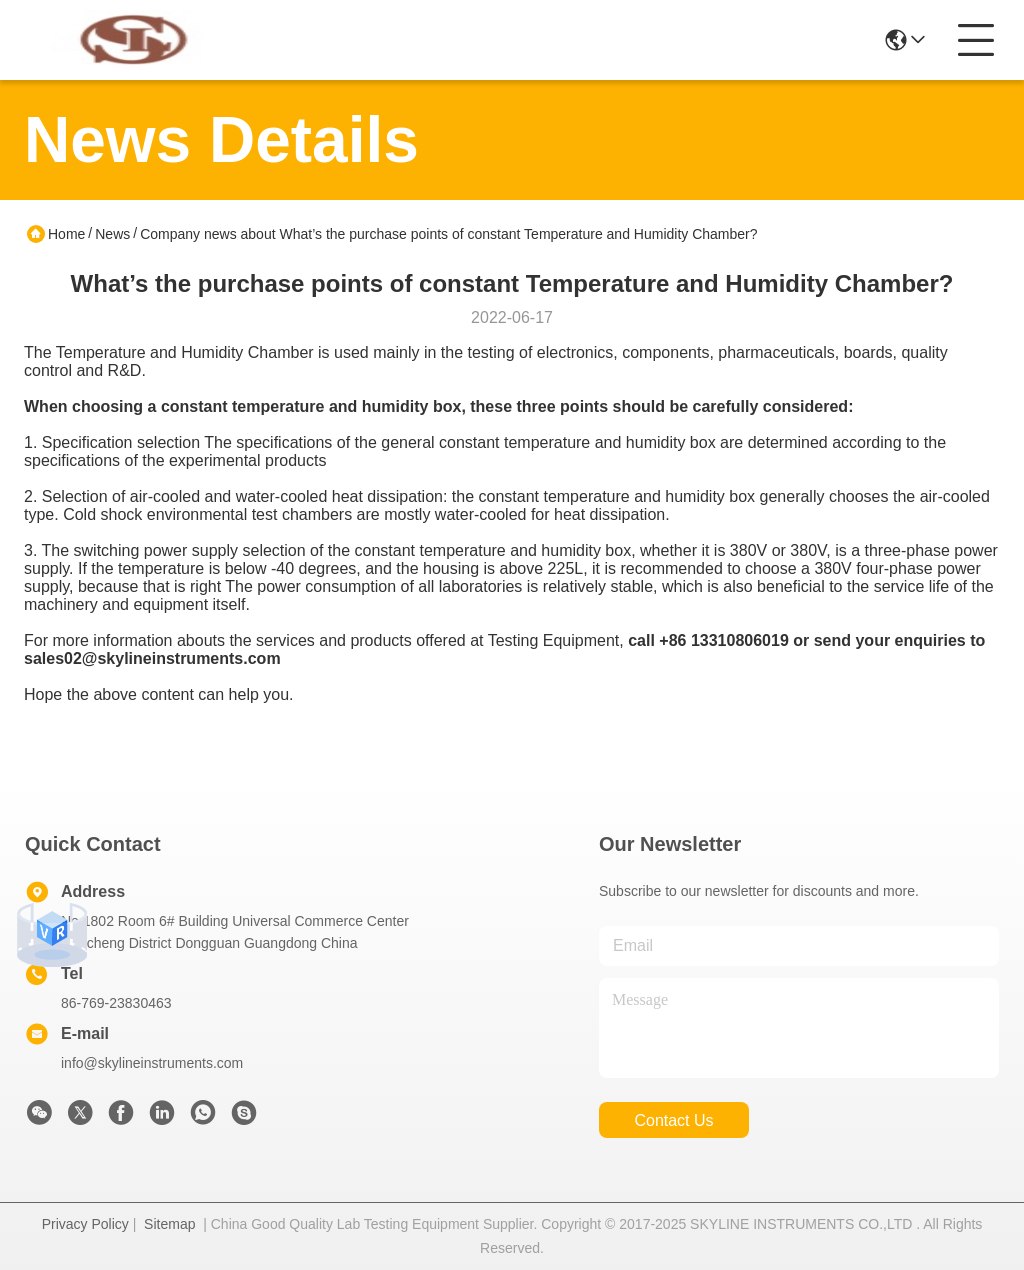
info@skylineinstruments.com (152, 1063)
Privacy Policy (85, 1224)
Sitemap (169, 1224)
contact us (673, 1120)
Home (66, 234)
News (112, 234)
